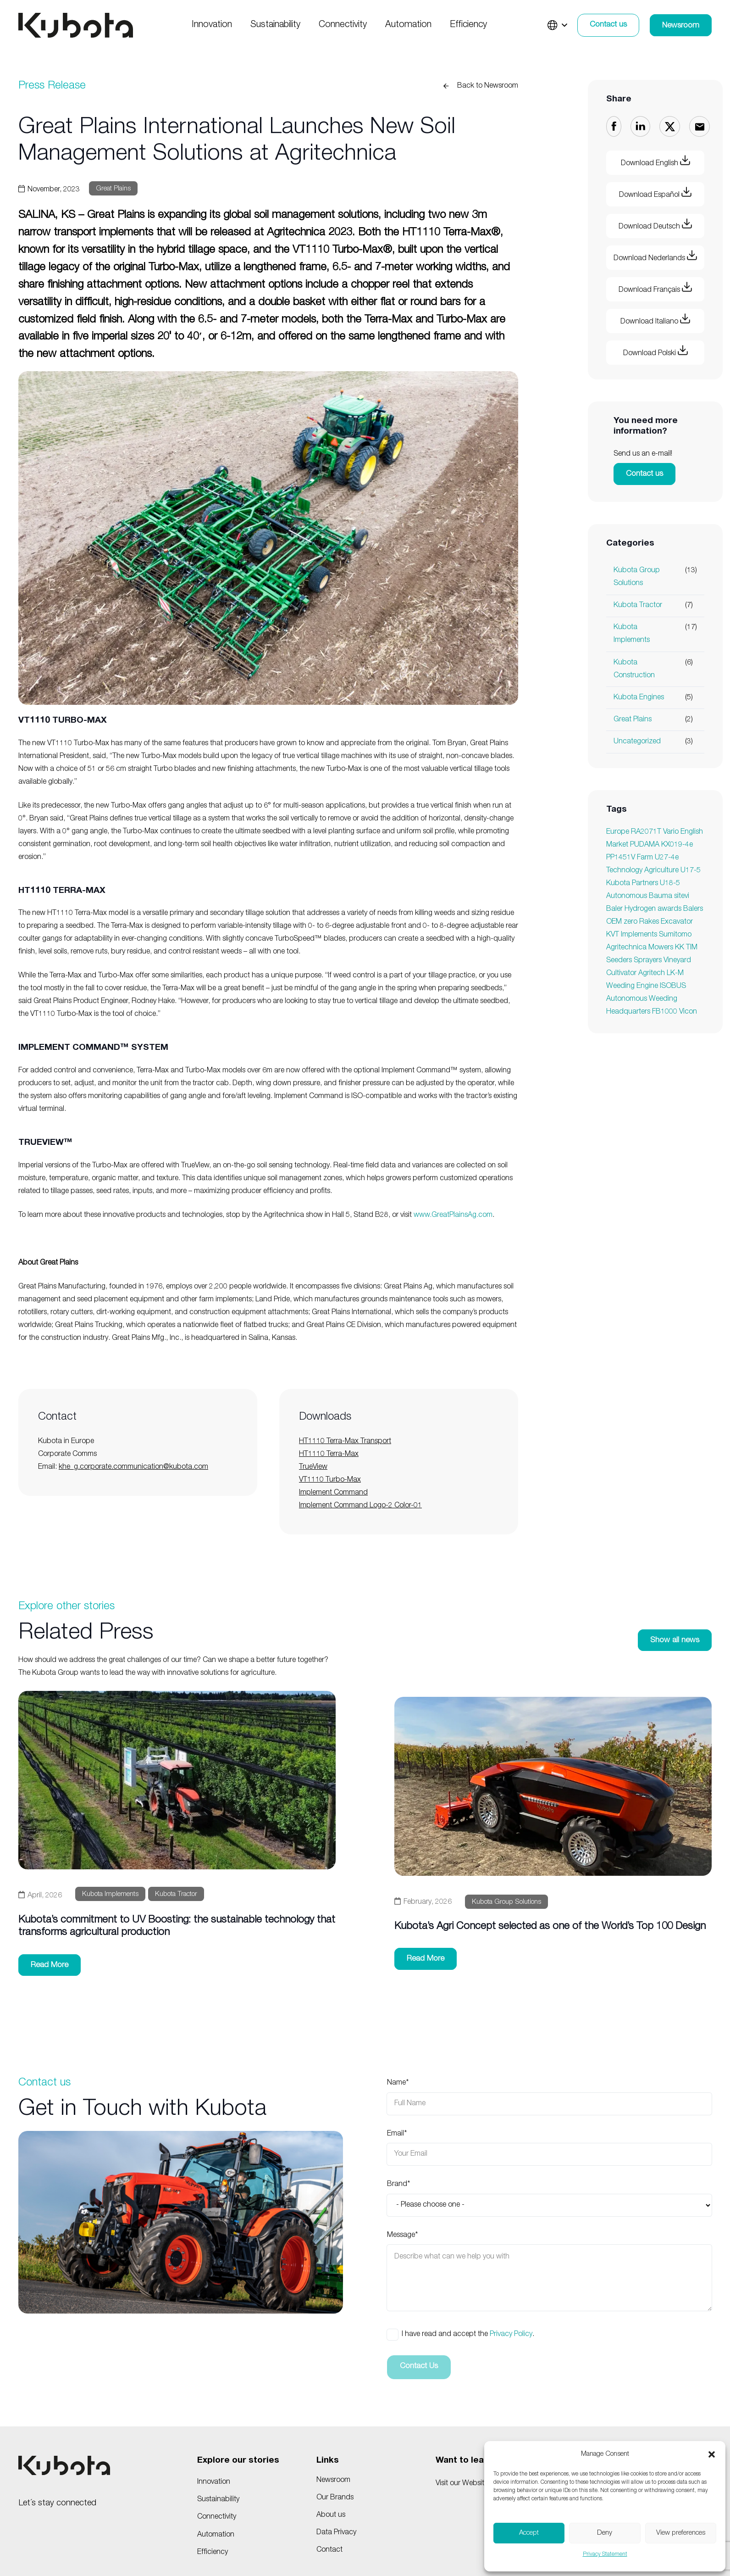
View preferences (680, 2533)
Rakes (649, 922)
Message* (549, 2271)
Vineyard (677, 961)
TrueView (313, 1467)
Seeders (619, 961)
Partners (645, 883)
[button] (711, 2454)
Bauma (660, 896)
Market (617, 845)
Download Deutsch (655, 224)
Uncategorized (637, 742)
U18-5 (670, 883)
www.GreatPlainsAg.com (453, 1215)
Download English (655, 161)
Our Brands (335, 2498)
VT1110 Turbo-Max (330, 1480)
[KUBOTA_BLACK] (75, 25)
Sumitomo (675, 935)
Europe (617, 832)
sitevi (681, 896)
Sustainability (218, 2500)
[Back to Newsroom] (449, 86)
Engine (647, 986)
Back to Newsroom (487, 86)
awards (669, 909)
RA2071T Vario (655, 832)
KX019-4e (677, 845)
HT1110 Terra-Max (329, 1454)
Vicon (688, 1012)
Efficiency (212, 2552)
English (691, 832)
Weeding (620, 986)
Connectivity (216, 2517)
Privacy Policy (511, 2334)
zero (630, 922)
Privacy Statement (605, 2554)
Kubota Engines (639, 698)
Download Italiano (655, 319)
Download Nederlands (655, 256)
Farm (645, 858)
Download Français (655, 288)
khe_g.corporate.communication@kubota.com (133, 1467)
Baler (614, 909)
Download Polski (655, 351)
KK (679, 948)
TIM (691, 948)
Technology (624, 871)
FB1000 (664, 1012)
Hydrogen (640, 909)
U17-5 (690, 871)
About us (330, 2515)
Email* (549, 2147)
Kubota (618, 883)
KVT (612, 935)
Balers (693, 909)
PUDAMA (644, 845)
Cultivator (621, 973)
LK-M (675, 973)
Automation (215, 2535)
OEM (614, 922)
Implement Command (333, 1493)
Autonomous (626, 896)
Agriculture (661, 871)
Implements (639, 935)
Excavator (677, 922)
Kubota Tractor (638, 605)
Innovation (213, 2482)
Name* (549, 2097)
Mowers (660, 948)
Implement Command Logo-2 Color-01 (360, 1506)
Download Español (655, 193)
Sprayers (648, 961)
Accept (529, 2533)
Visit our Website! (462, 2483)
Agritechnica (626, 948)
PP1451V (620, 858)
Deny (604, 2533)
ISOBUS (673, 986)
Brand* (549, 2198)
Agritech (651, 973)
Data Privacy (336, 2533)
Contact (329, 2550)
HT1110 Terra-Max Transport (345, 1441)
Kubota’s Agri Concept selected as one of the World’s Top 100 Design (550, 1927)
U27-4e (667, 858)
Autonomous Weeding (641, 999)
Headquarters (628, 1012)
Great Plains (633, 720)
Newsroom (333, 2480)
